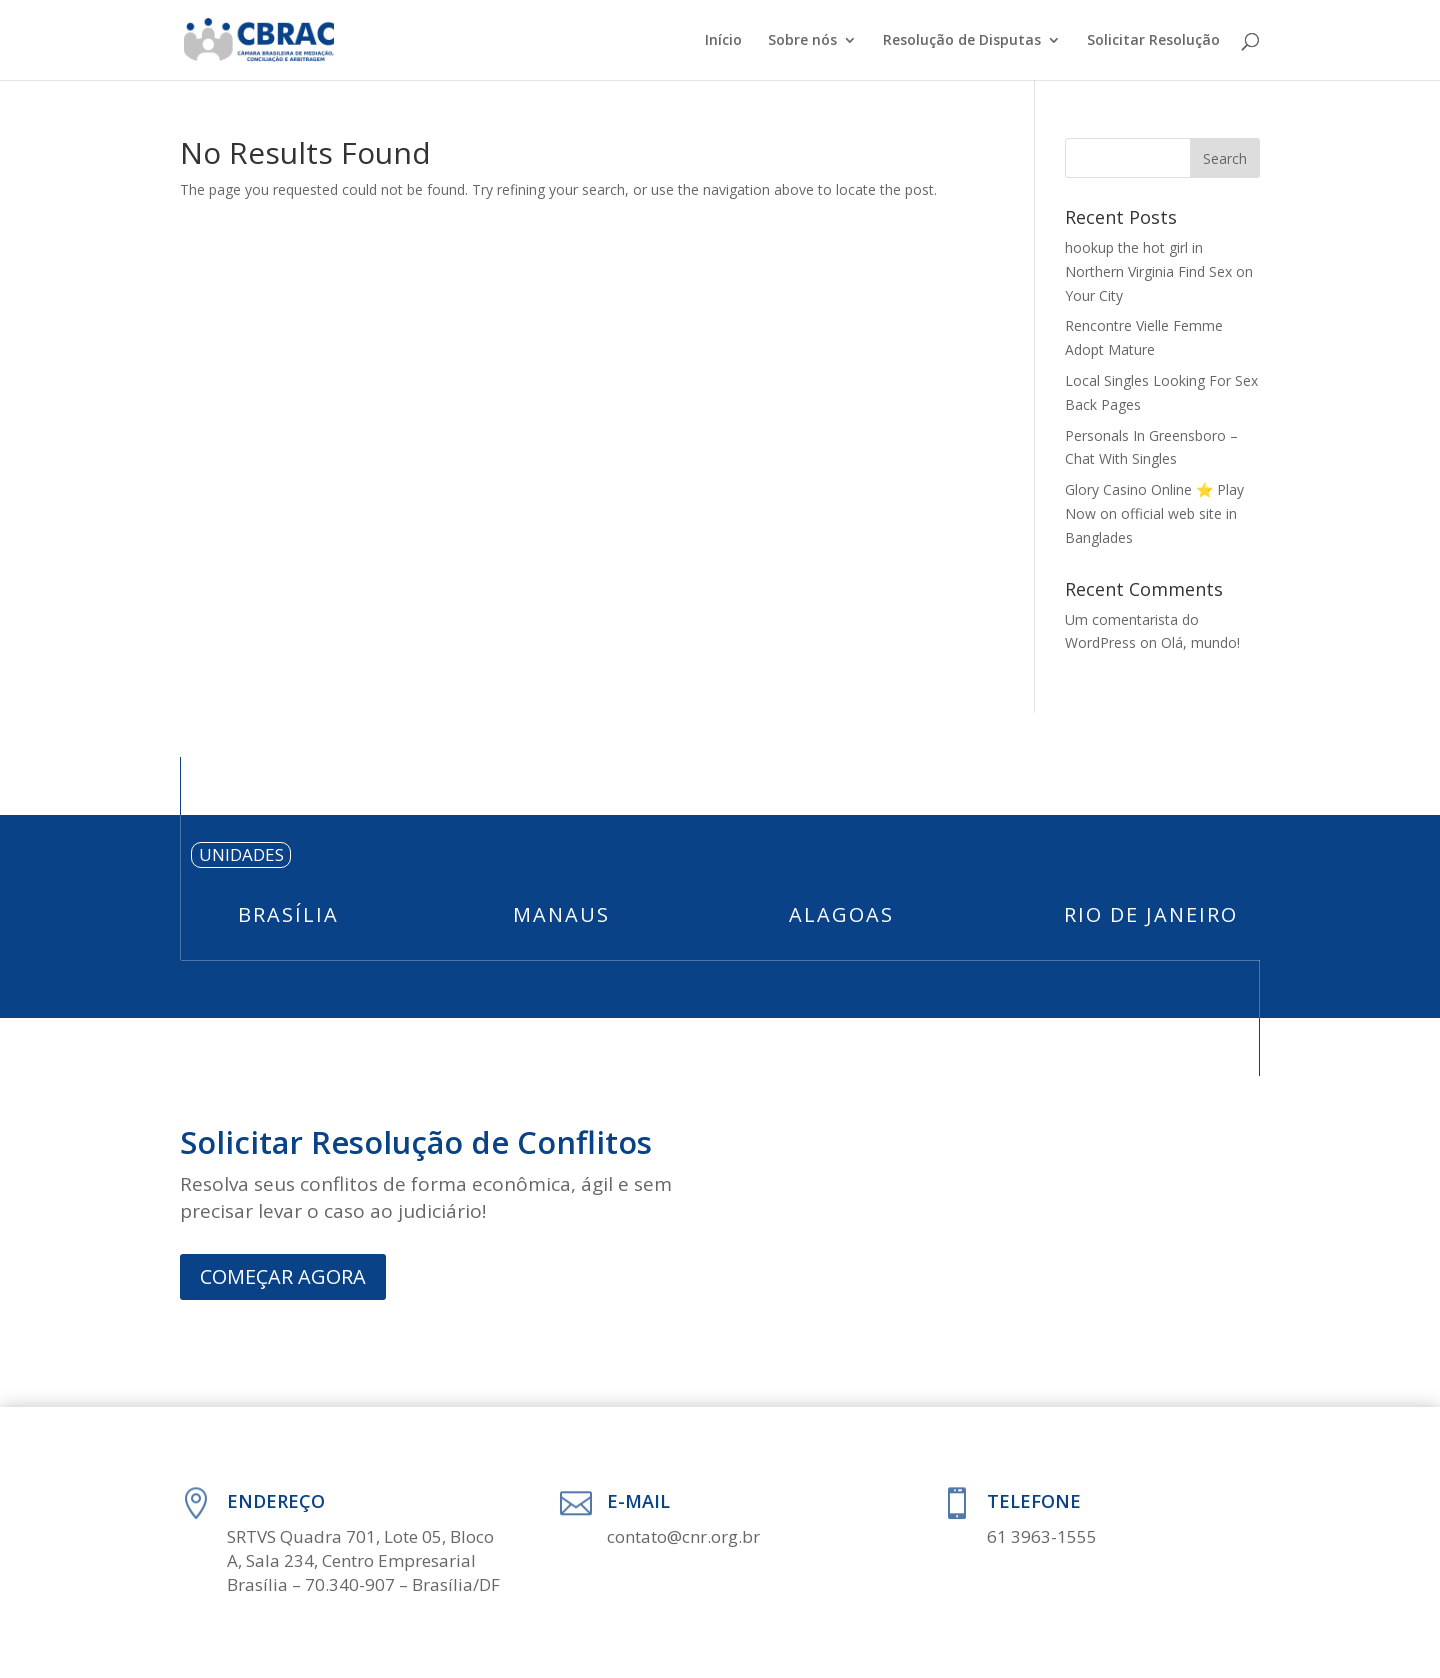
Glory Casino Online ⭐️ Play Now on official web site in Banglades (1154, 513)
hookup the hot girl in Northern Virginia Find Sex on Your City (1159, 271)
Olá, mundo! (1200, 642)
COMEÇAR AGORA (283, 1276)
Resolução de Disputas (962, 41)
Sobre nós (802, 41)
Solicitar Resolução (1153, 41)
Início (723, 41)
